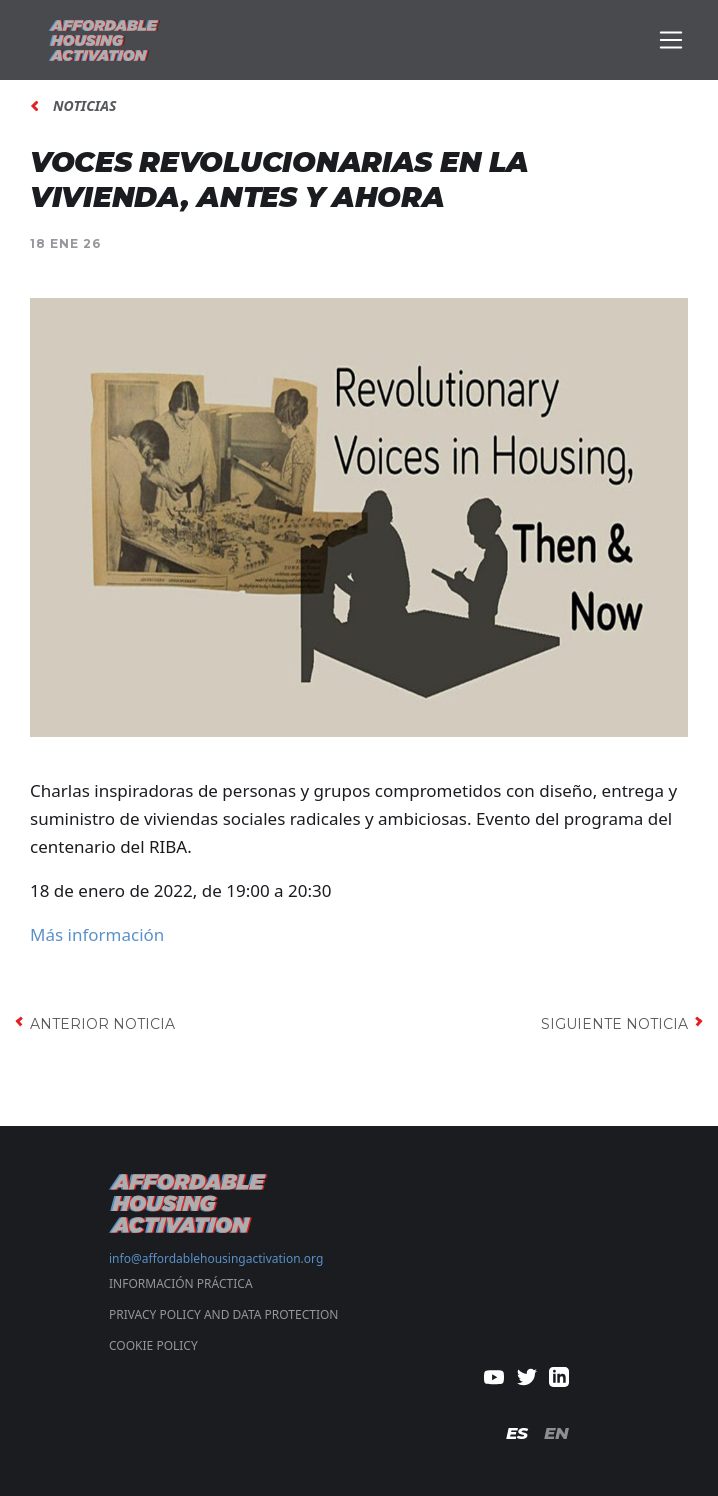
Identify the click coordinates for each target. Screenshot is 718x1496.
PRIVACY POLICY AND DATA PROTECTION (223, 1314)
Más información (97, 934)
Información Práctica (181, 1283)
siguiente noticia (614, 1024)
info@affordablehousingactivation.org (216, 1258)
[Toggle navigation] (671, 40)
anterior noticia (102, 1024)
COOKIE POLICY (153, 1345)
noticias (84, 106)
